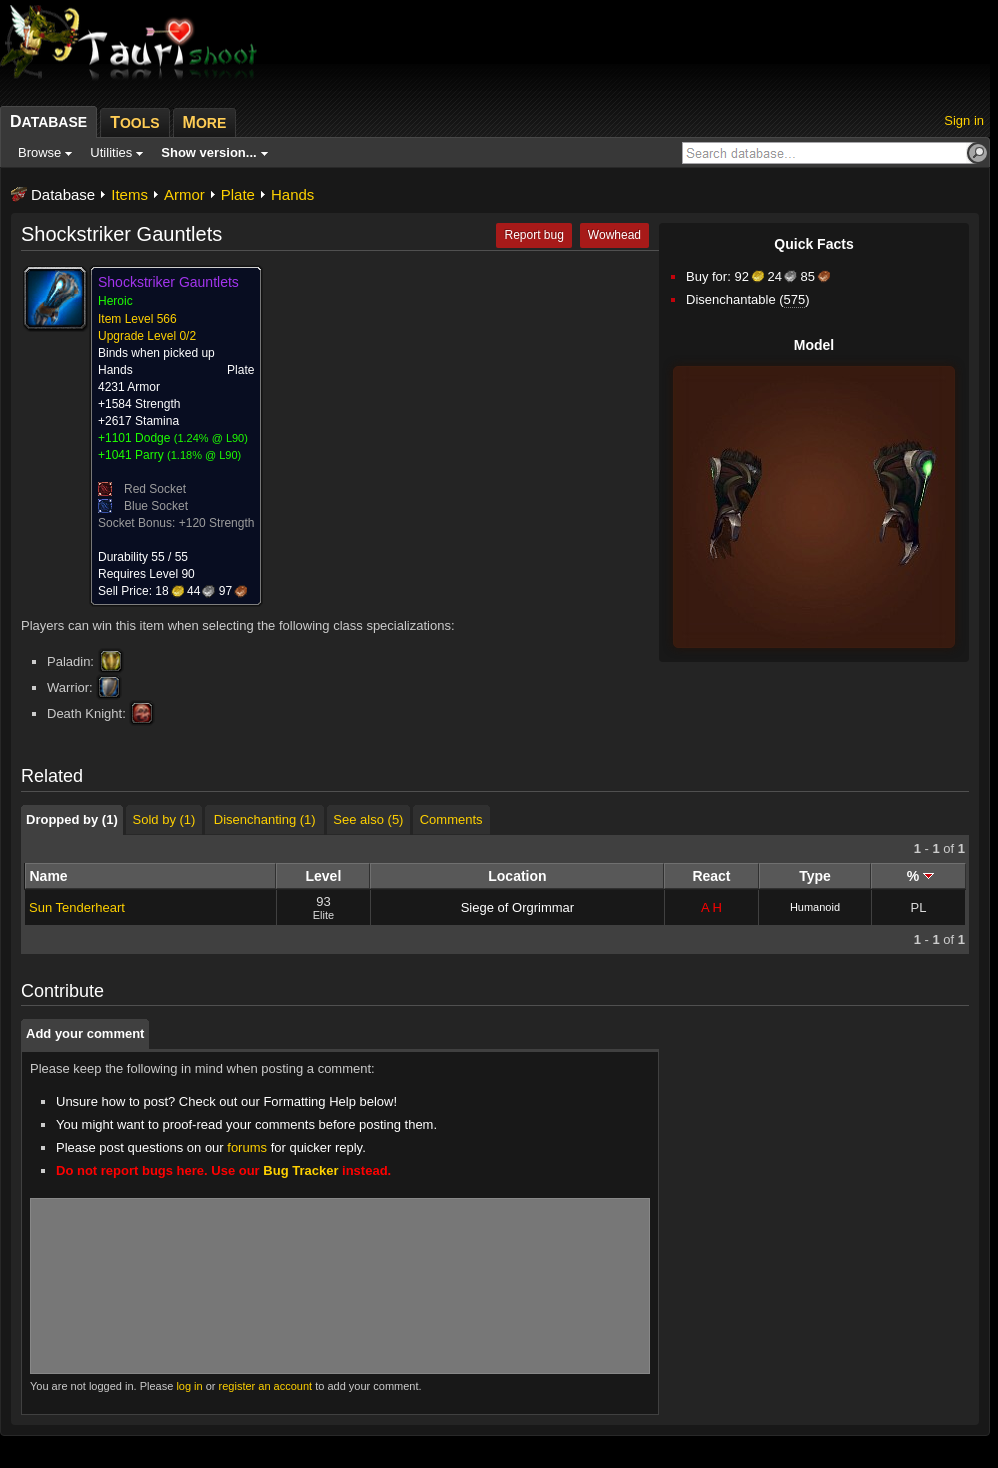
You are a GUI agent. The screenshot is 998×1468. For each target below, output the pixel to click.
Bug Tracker (300, 1170)
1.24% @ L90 (210, 438)
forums (247, 1147)
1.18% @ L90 (204, 455)
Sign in (964, 120)
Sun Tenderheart (77, 907)
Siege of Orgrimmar (517, 907)
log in (189, 1386)
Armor (184, 194)
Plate (238, 194)
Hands (292, 194)
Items (129, 194)
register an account (266, 1386)
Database (63, 194)
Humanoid (815, 907)
